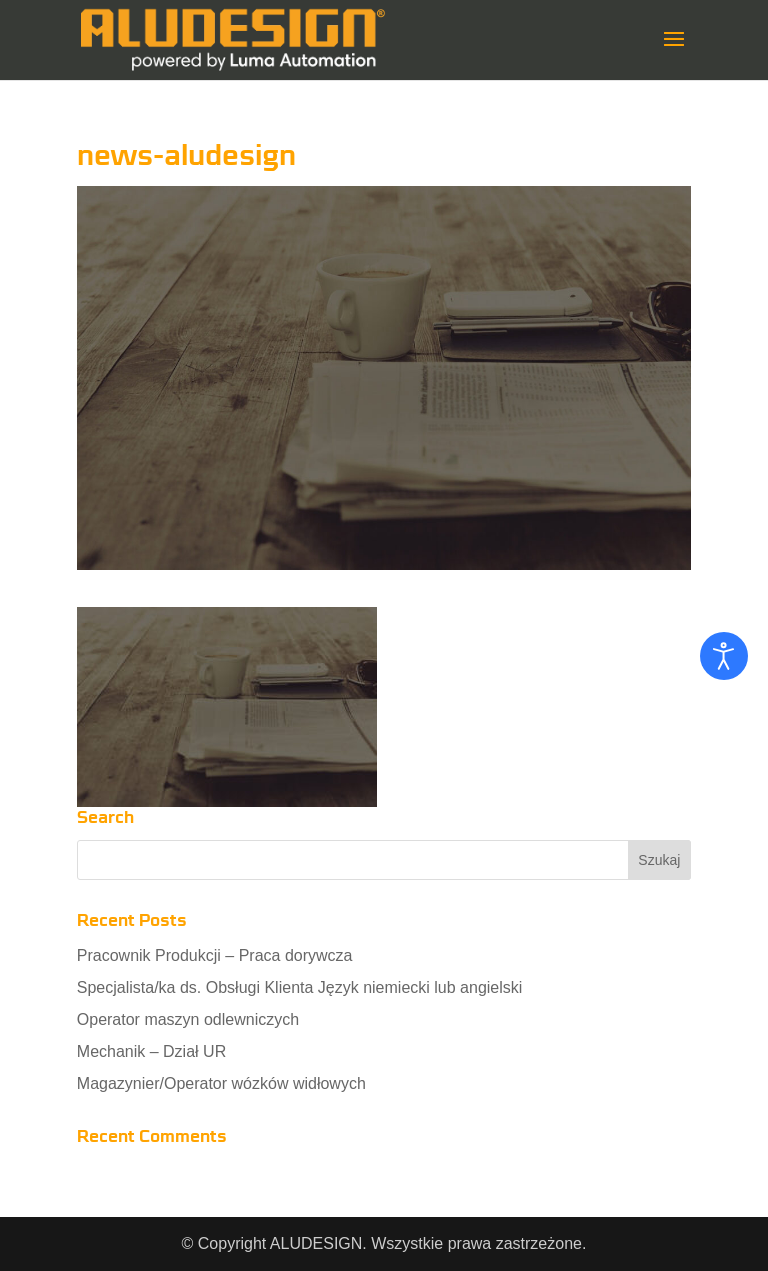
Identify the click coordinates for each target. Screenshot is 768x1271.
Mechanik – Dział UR (151, 1051)
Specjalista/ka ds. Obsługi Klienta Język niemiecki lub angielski (300, 987)
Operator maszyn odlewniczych (188, 1019)
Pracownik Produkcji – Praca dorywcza (215, 955)
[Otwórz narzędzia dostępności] (724, 656)
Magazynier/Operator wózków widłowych (221, 1083)
